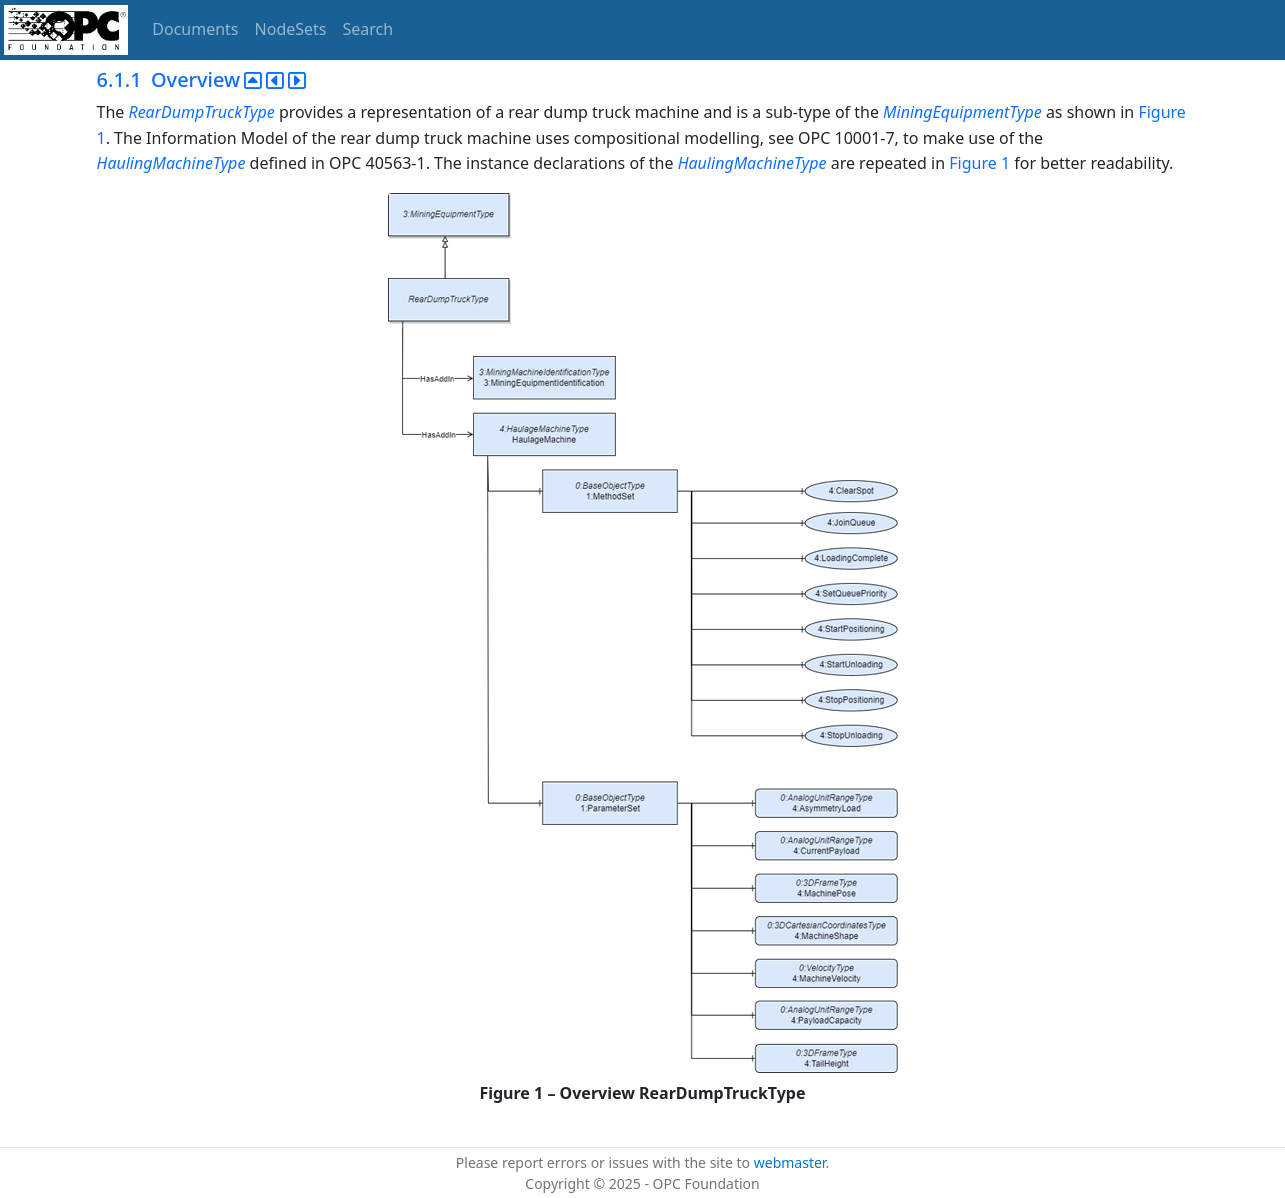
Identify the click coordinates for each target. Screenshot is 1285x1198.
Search (368, 29)
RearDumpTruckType (203, 112)
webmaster (790, 1162)
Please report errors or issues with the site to (605, 1162)
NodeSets (291, 29)
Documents (195, 29)
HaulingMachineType (171, 163)
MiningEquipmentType (962, 112)
